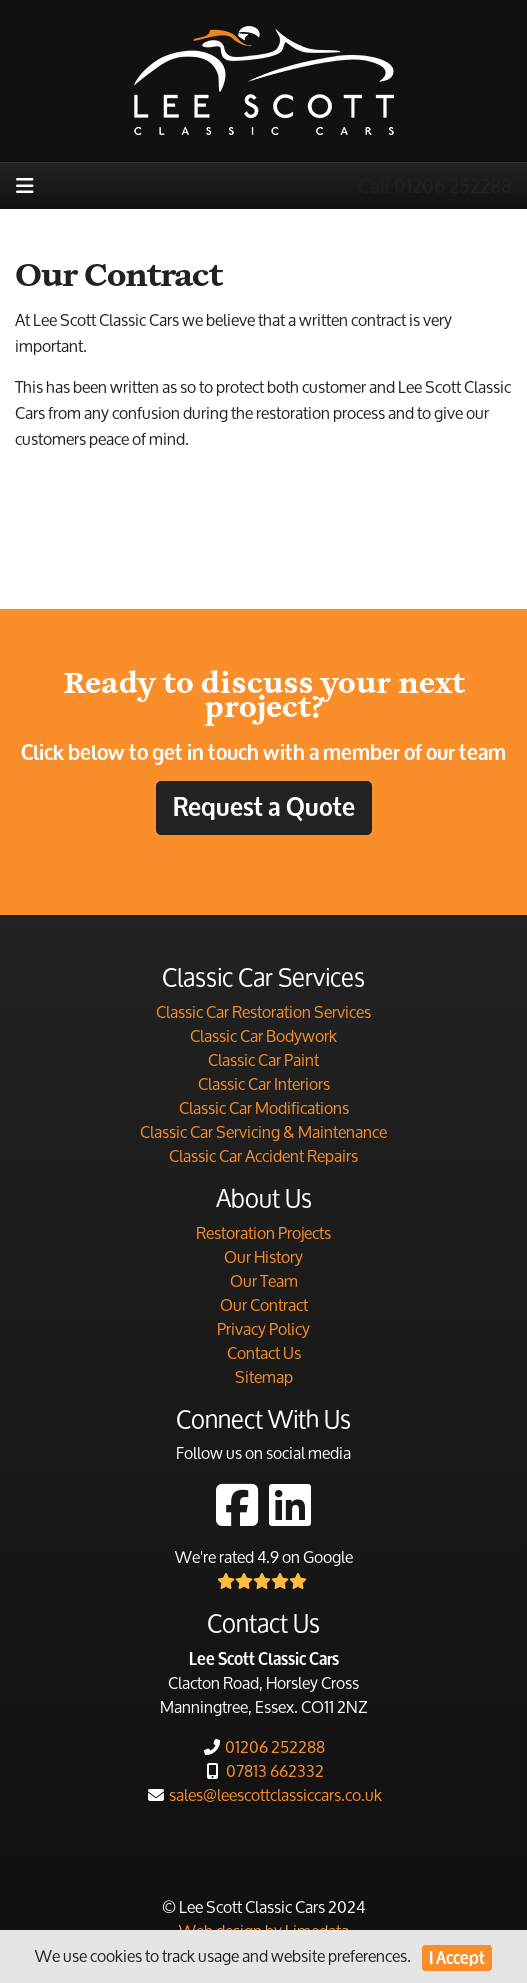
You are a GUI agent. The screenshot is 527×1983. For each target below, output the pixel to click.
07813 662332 (263, 1770)
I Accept (457, 1957)
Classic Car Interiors (264, 1083)
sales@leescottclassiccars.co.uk (264, 1794)
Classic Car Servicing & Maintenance (263, 1131)
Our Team (264, 1280)
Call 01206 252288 (435, 186)
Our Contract (264, 1304)
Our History (263, 1256)
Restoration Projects (263, 1232)
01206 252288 (263, 1746)
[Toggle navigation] (25, 186)
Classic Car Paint (263, 1059)
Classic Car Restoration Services (263, 1011)
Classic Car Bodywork (263, 1035)
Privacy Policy (263, 1328)
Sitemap (264, 1376)
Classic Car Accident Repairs (263, 1155)
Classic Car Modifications (264, 1107)
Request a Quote (264, 807)
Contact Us (264, 1352)
